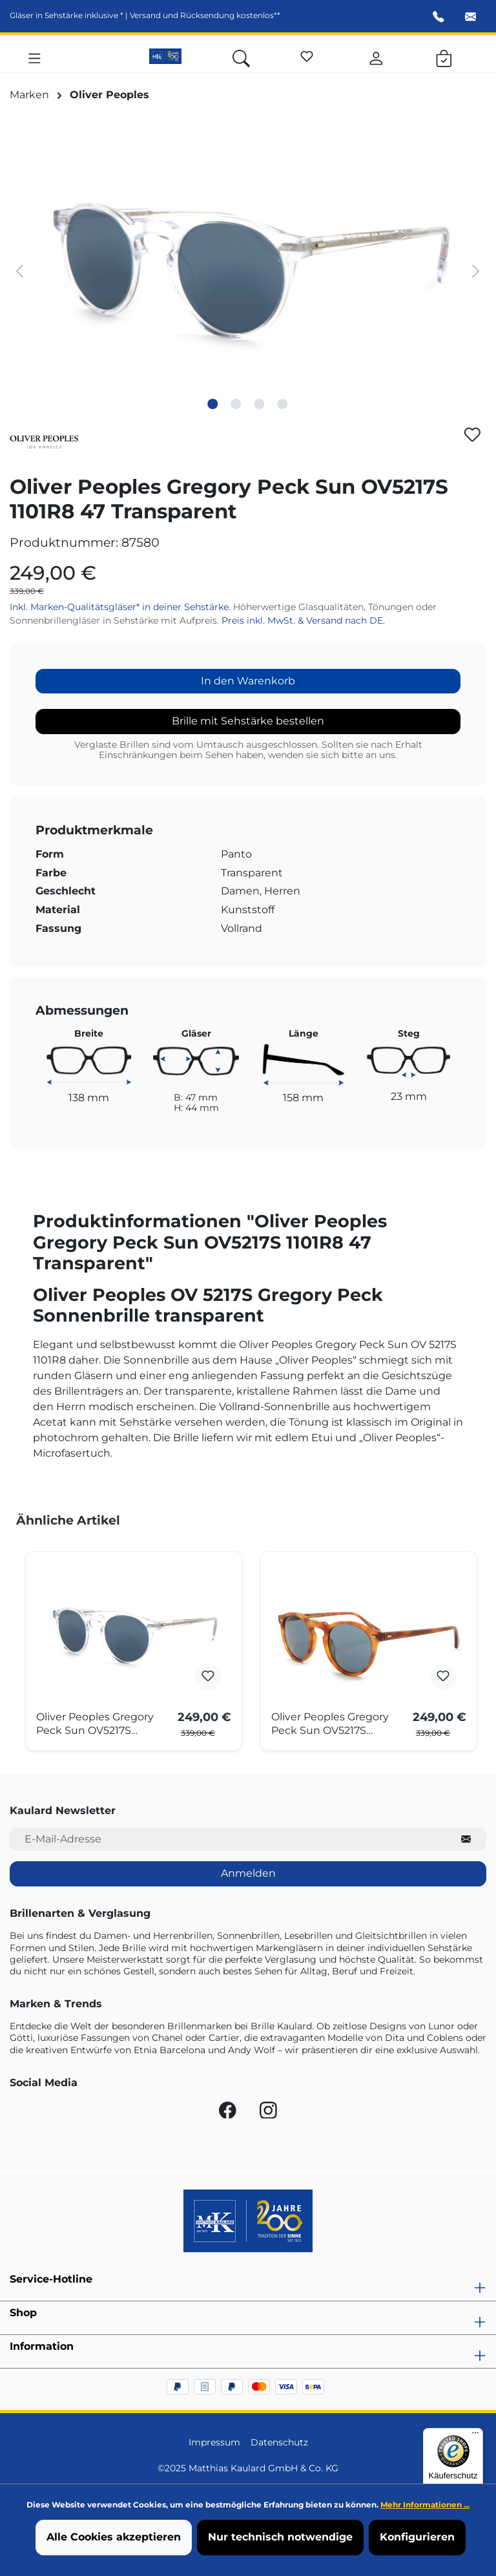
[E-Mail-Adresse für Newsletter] (227, 1840)
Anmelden (248, 1873)
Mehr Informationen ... (425, 2504)
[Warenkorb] (444, 56)
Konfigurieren (417, 2537)
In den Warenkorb (248, 681)
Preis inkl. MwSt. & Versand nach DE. (303, 620)
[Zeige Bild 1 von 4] (213, 404)
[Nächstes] (476, 270)
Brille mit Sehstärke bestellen (248, 721)
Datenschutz (279, 2442)
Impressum (214, 2442)
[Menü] (34, 56)
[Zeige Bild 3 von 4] (259, 404)
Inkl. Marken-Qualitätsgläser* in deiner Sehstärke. (121, 607)
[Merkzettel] (306, 54)
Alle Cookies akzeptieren (113, 2537)
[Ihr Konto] (376, 56)
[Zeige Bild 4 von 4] (283, 404)
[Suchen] (241, 56)
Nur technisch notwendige (280, 2537)
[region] (248, 270)
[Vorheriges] (19, 270)
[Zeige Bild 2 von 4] (236, 404)
